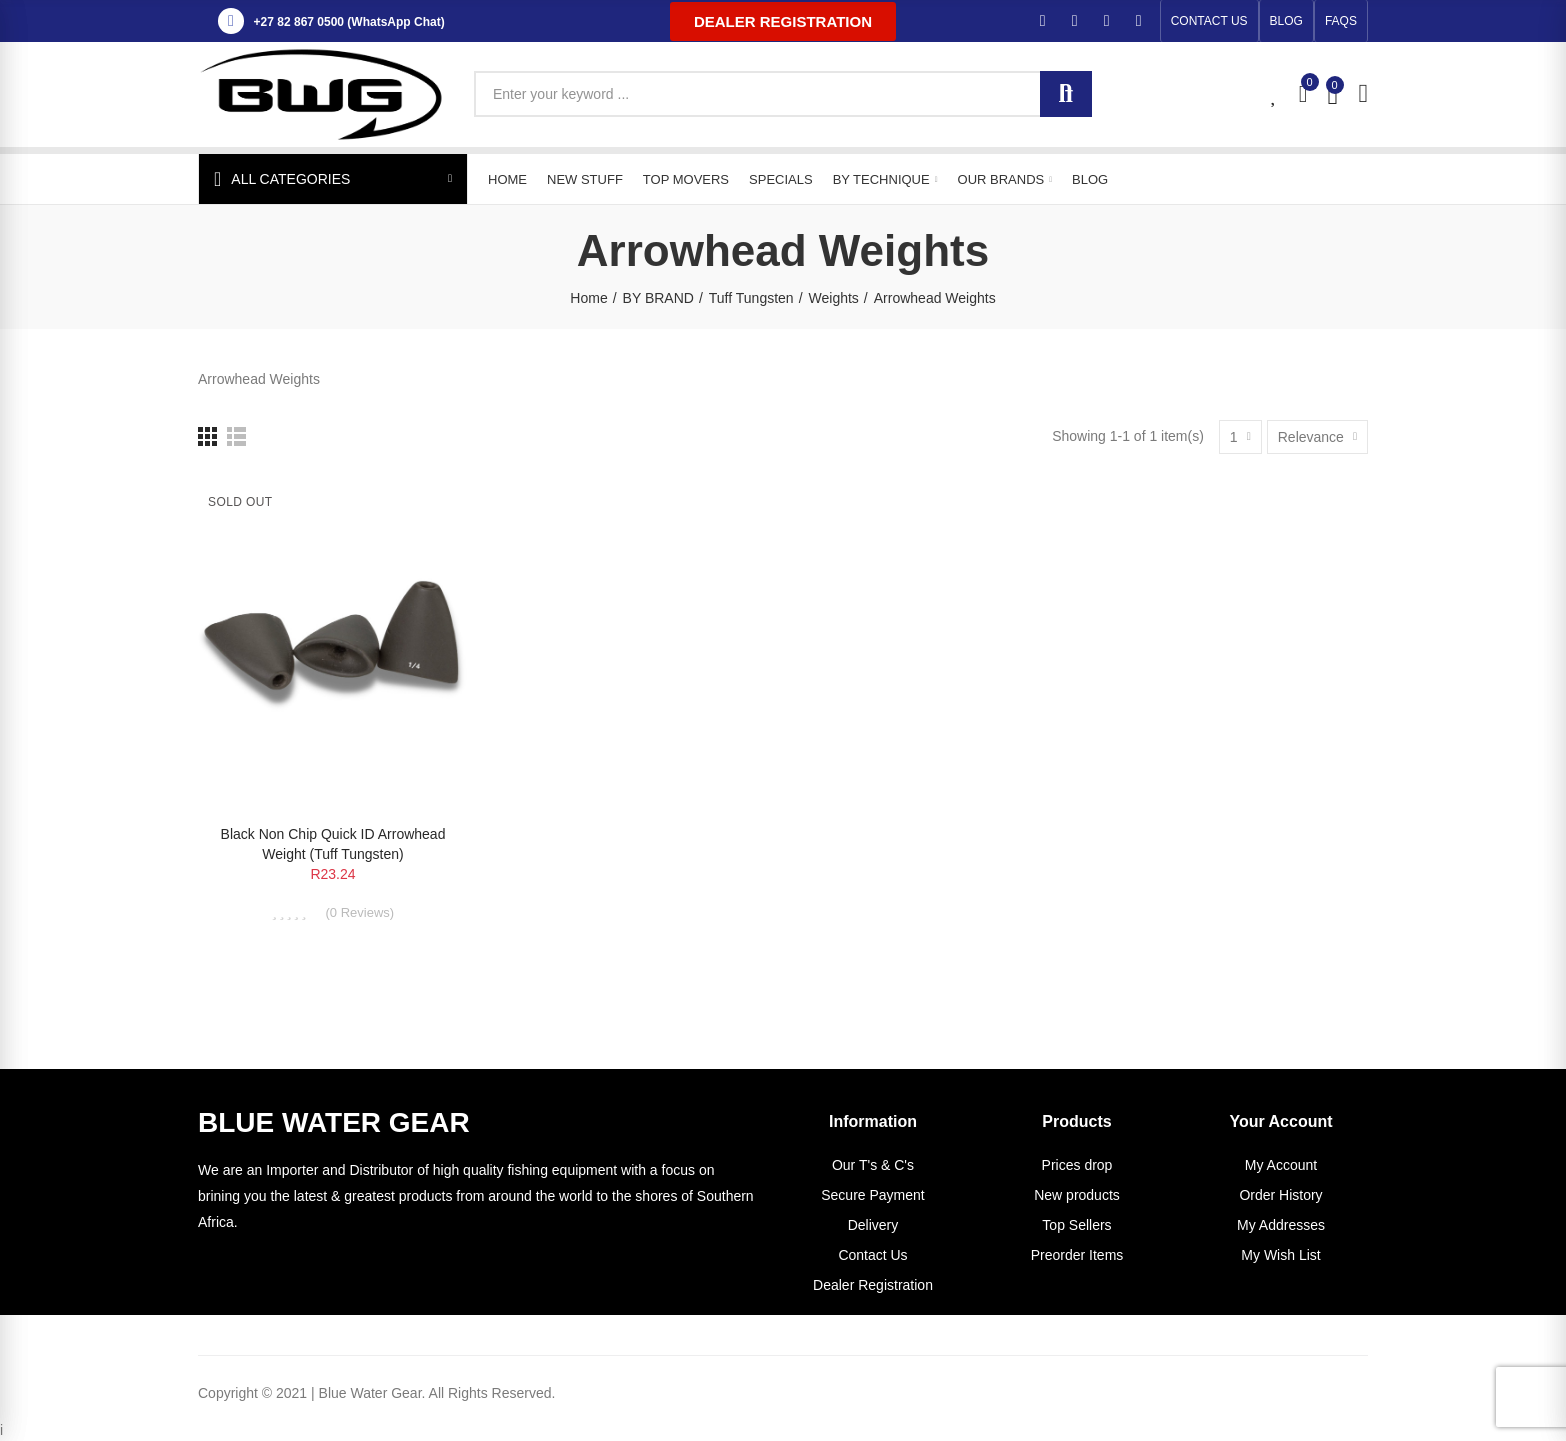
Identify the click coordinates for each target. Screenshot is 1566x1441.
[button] (783, 21)
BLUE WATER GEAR (334, 1122)
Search (1066, 94)
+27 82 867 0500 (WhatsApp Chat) (349, 22)
